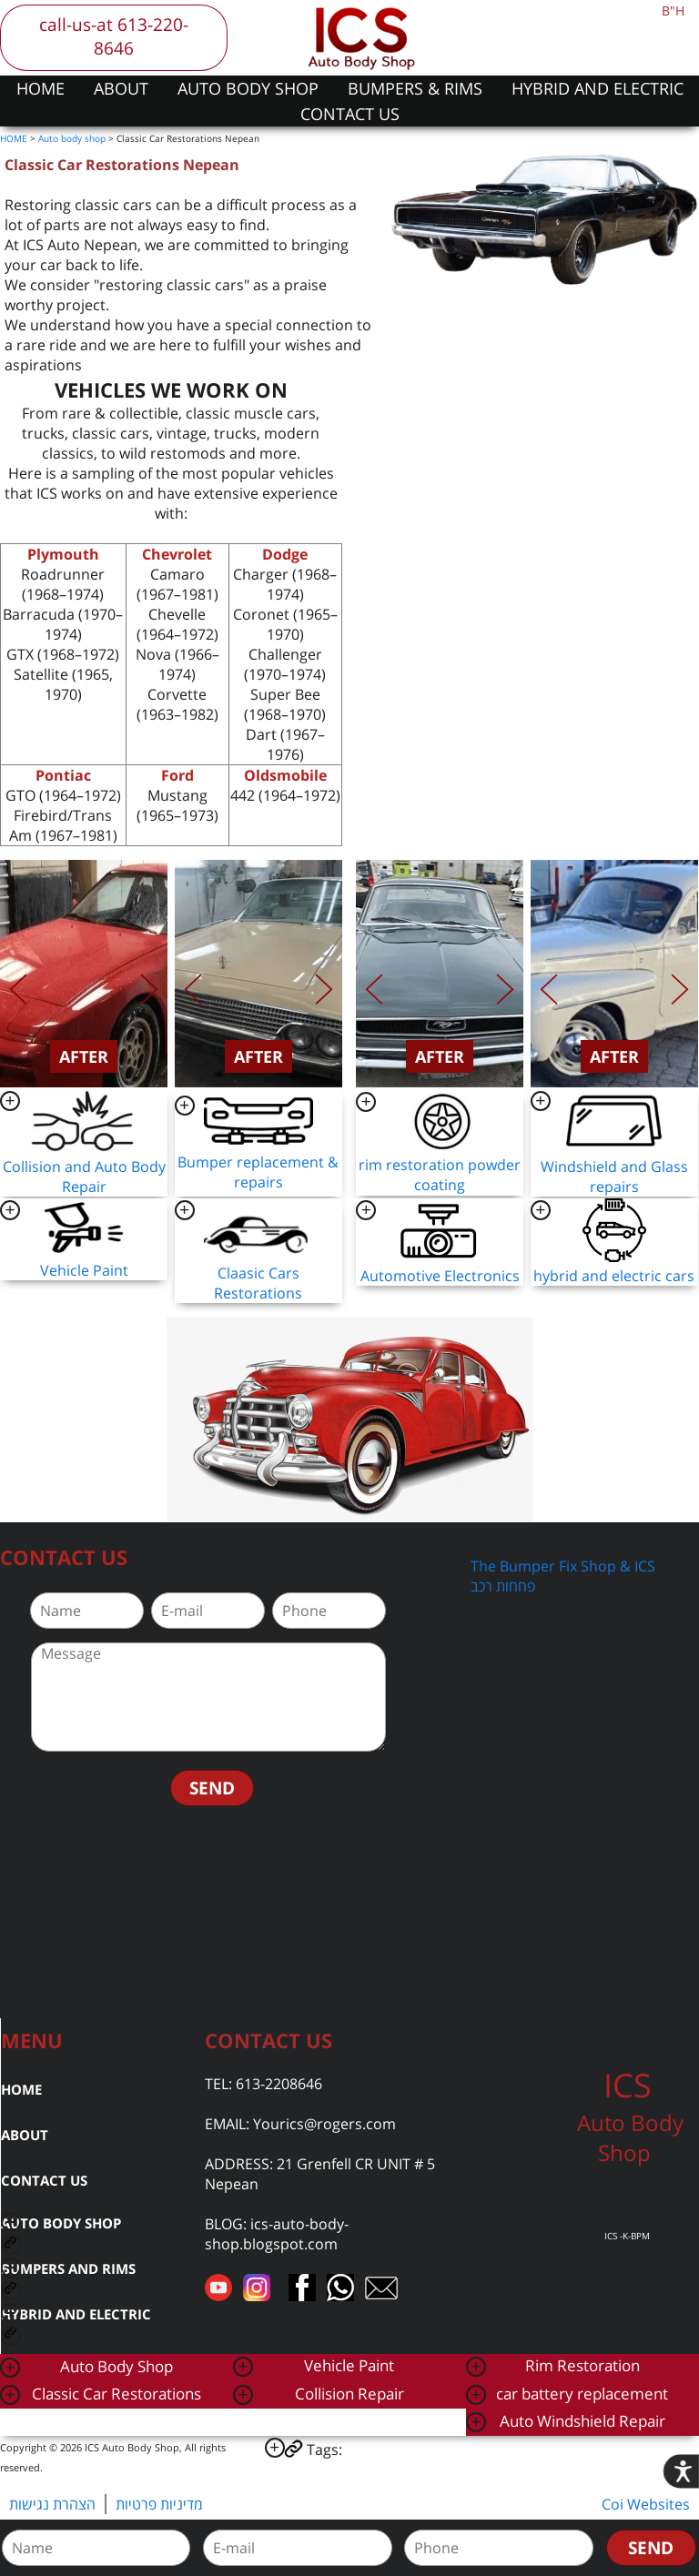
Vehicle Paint (84, 1270)
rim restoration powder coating (440, 1175)
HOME (40, 88)
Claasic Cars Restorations (258, 1283)
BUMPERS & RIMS (415, 88)
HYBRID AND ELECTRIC (598, 88)
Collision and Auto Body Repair (84, 1177)
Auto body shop (72, 138)
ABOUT (121, 88)
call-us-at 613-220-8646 (113, 36)
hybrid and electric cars (613, 1276)
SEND (212, 1788)
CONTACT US (350, 114)
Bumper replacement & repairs (258, 1172)
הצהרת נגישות (52, 2504)
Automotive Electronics (440, 1276)
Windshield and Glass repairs (614, 1177)
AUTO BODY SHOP (248, 88)
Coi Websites (646, 2504)
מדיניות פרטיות (159, 2504)
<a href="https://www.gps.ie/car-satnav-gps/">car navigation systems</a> (349, 1918)
